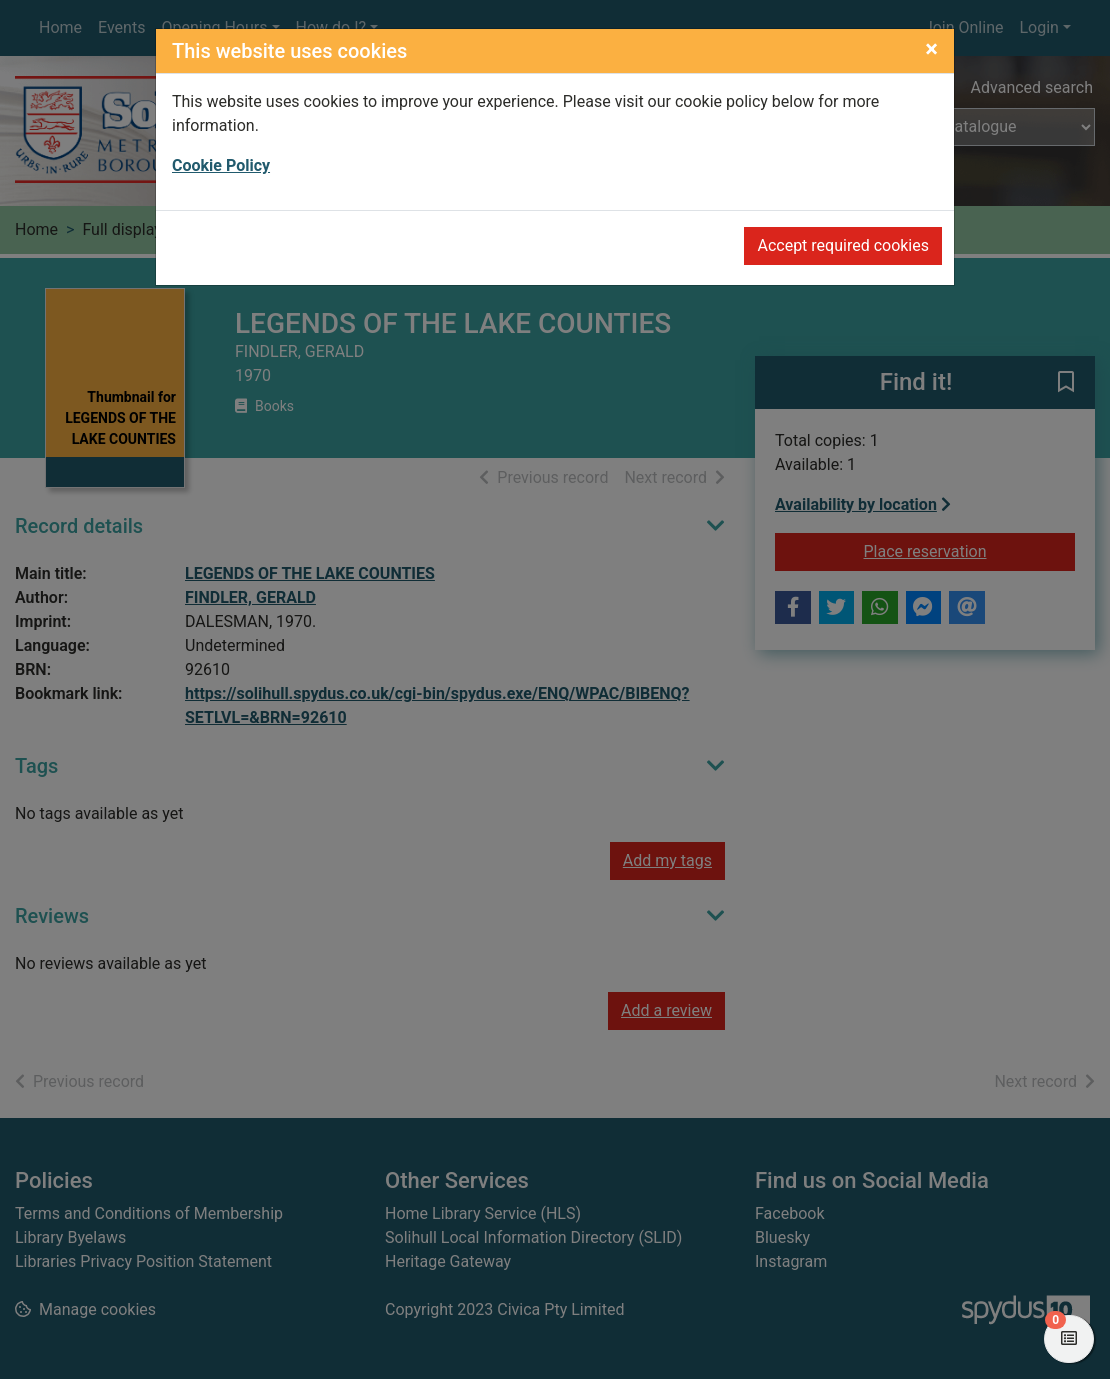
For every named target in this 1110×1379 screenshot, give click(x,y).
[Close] (931, 49)
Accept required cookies (843, 245)
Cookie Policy (221, 165)
